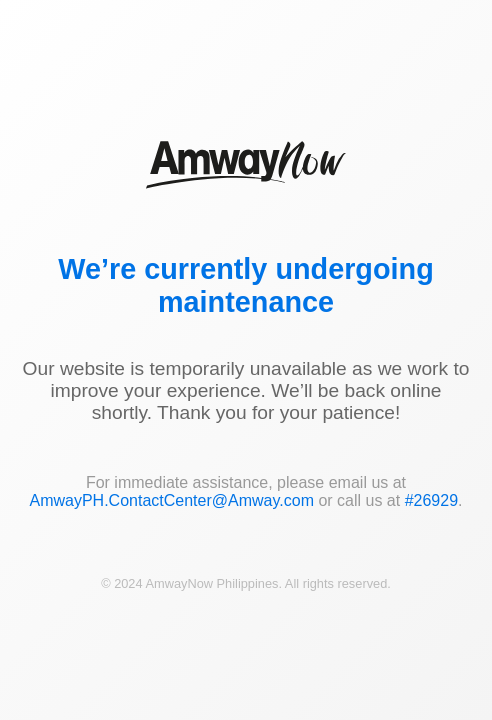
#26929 (431, 500)
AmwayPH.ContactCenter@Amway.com (171, 500)
